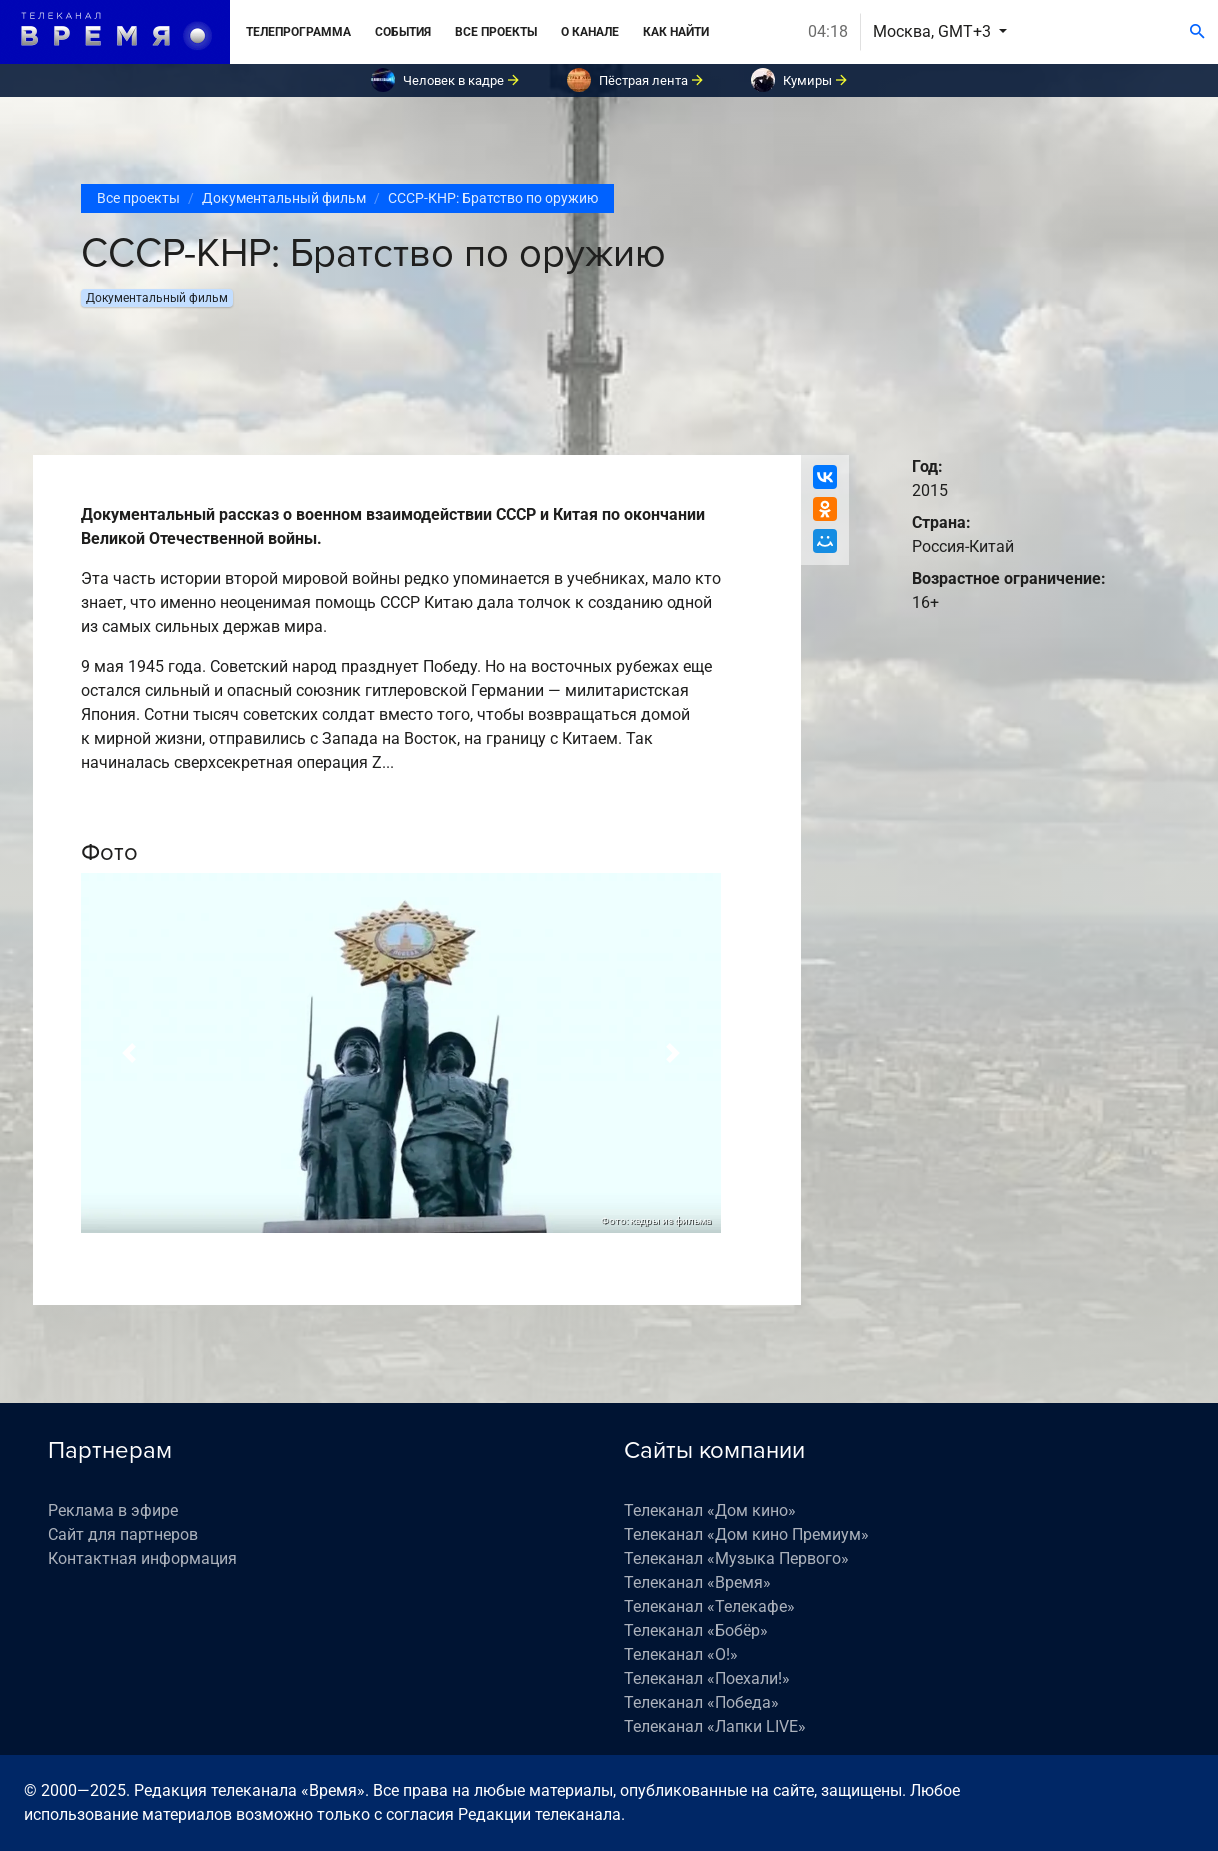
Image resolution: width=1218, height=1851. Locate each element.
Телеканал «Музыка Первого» (736, 1558)
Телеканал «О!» (681, 1654)
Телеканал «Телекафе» (709, 1606)
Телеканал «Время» (697, 1582)
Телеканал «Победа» (701, 1702)
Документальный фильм (284, 198)
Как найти (676, 32)
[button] (129, 1053)
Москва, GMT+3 (934, 31)
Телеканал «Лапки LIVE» (715, 1726)
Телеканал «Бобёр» (696, 1630)
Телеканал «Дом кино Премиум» (746, 1534)
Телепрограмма (298, 32)
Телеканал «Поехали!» (707, 1678)
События (403, 32)
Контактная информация (142, 1558)
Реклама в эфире (113, 1510)
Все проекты (496, 32)
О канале (590, 32)
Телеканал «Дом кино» (710, 1510)
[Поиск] (1197, 32)
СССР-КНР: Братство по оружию (493, 198)
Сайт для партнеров (123, 1534)
